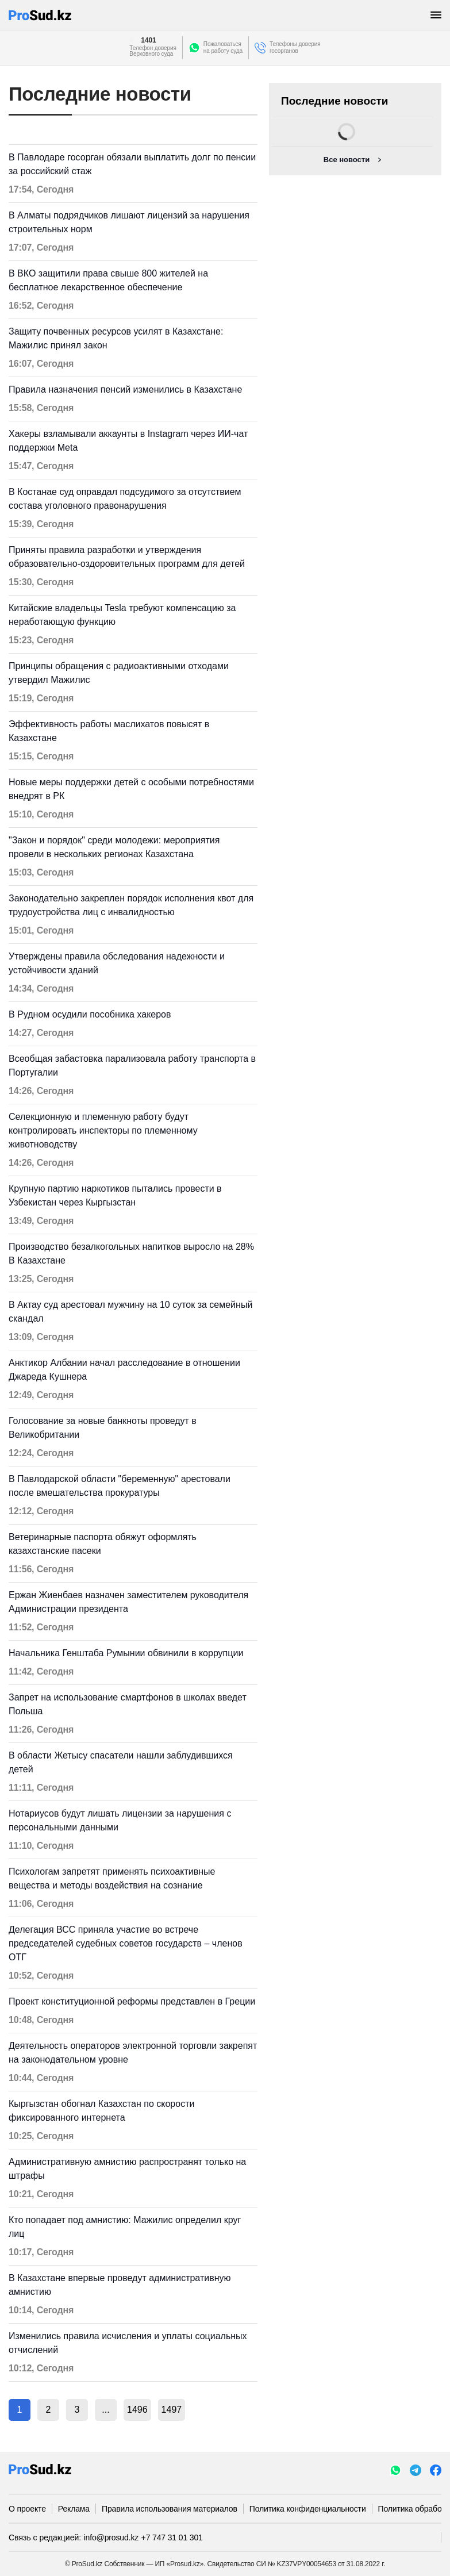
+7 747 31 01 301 (172, 2537)
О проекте (27, 2509)
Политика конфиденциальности (307, 2509)
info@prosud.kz (111, 2537)
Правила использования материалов (169, 2509)
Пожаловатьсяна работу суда (223, 47)
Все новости (347, 159)
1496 (137, 2409)
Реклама (74, 2509)
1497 (171, 2409)
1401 (148, 40)
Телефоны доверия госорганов (295, 47)
